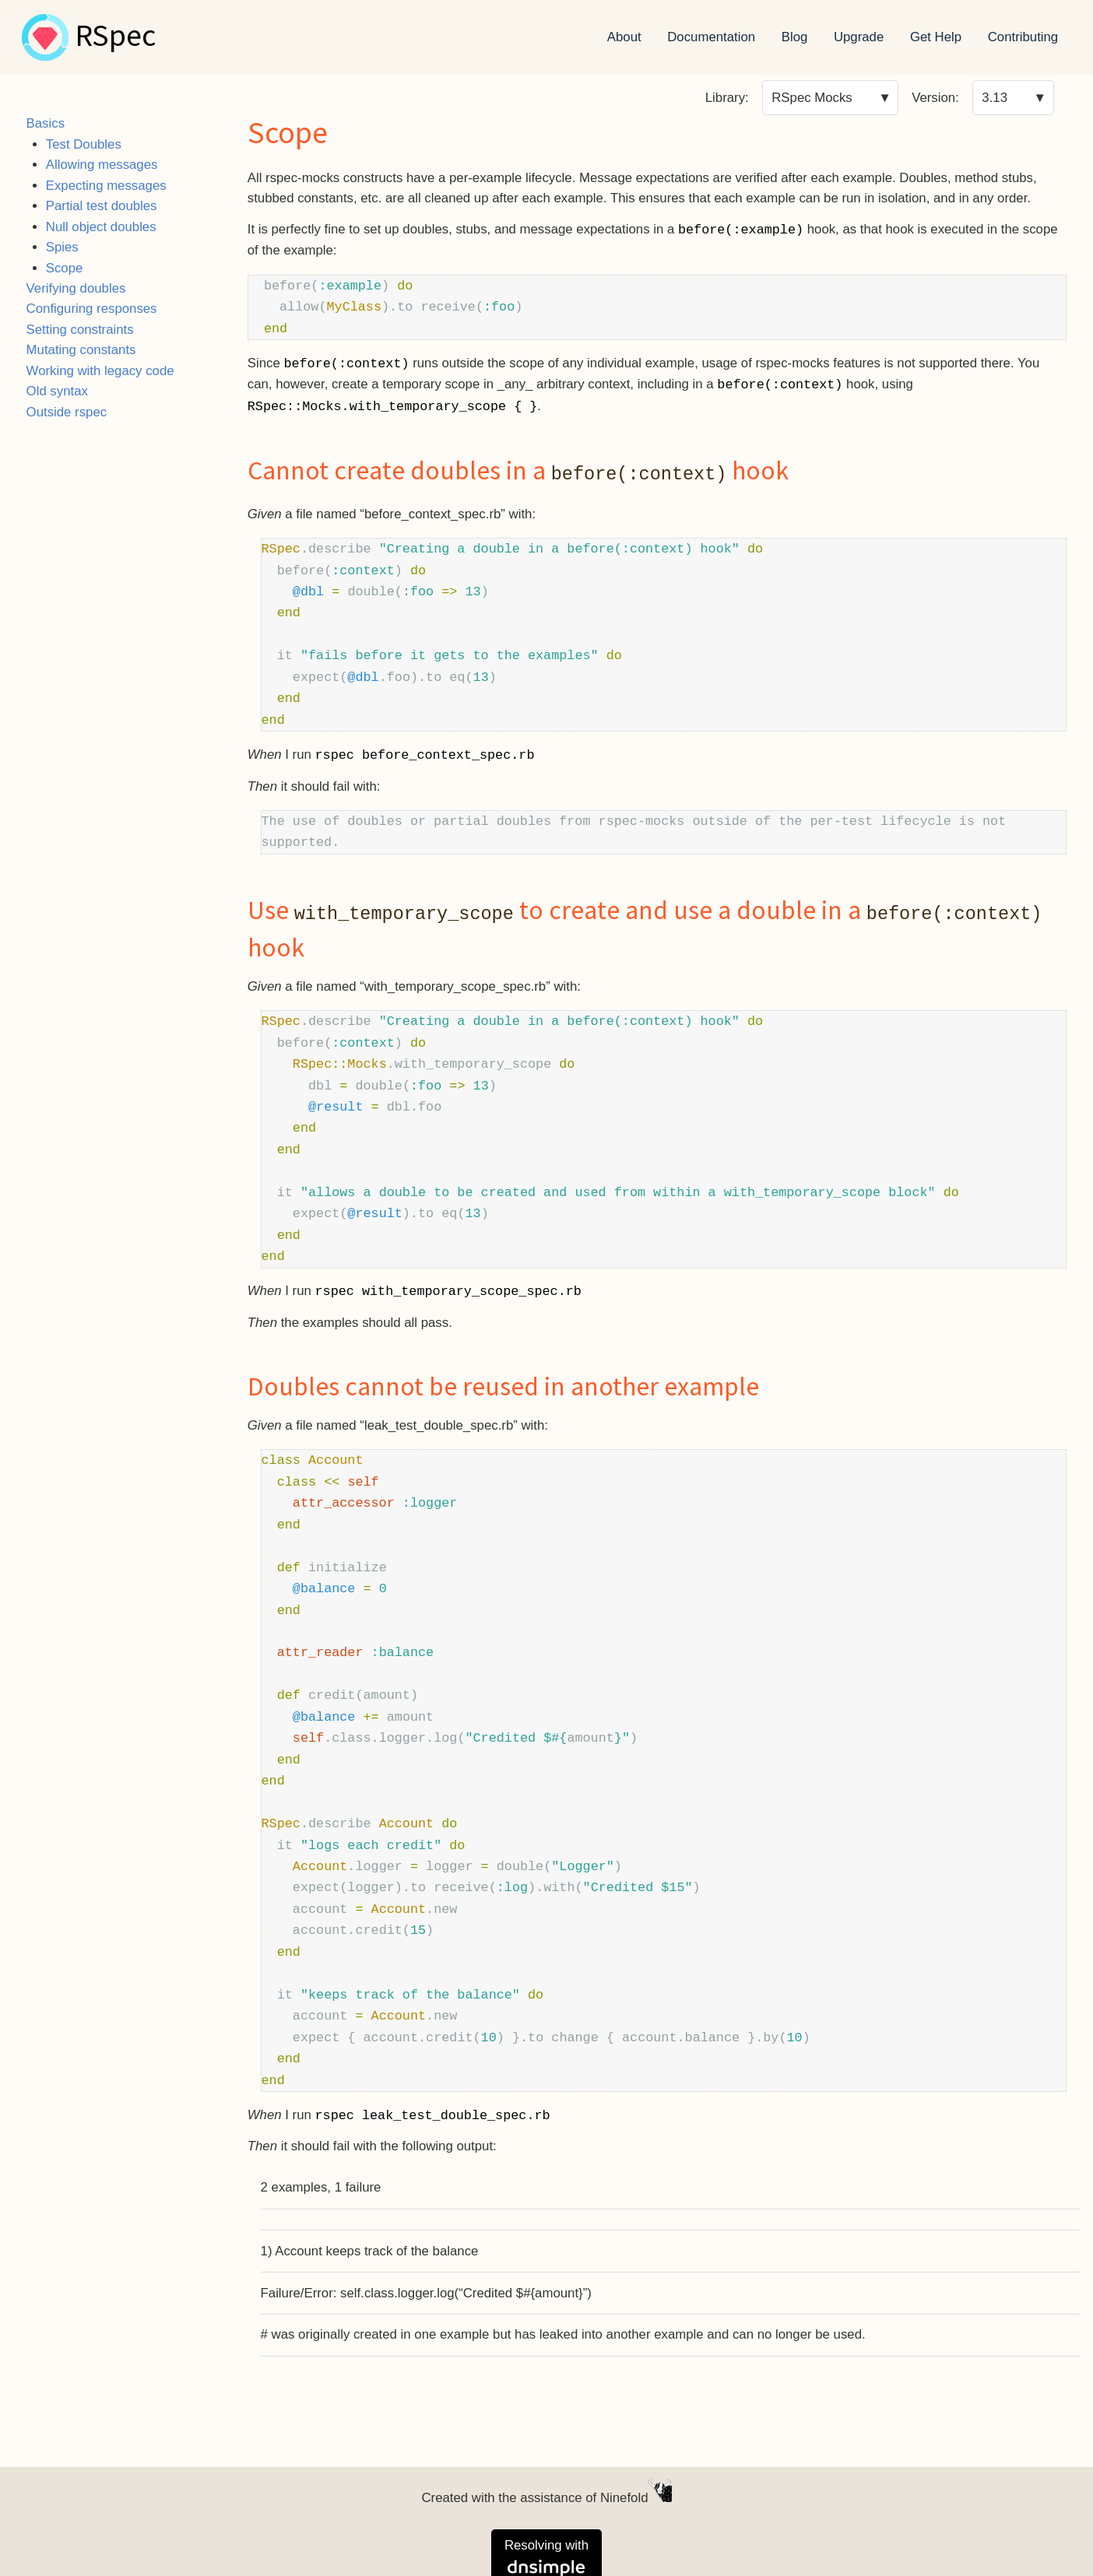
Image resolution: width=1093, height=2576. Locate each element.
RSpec (115, 37)
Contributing (1023, 37)
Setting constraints (80, 329)
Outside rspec (66, 412)
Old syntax (57, 391)
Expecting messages (106, 185)
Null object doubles (101, 226)
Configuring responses (91, 308)
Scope (64, 268)
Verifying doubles (76, 288)
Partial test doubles (101, 205)
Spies (62, 247)
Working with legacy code (100, 370)
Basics (45, 123)
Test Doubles (83, 144)
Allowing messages (102, 164)
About (624, 37)
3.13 (994, 97)
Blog (795, 37)
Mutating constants (81, 349)
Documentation (711, 37)
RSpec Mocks (811, 97)
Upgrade (859, 37)
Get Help (935, 37)
